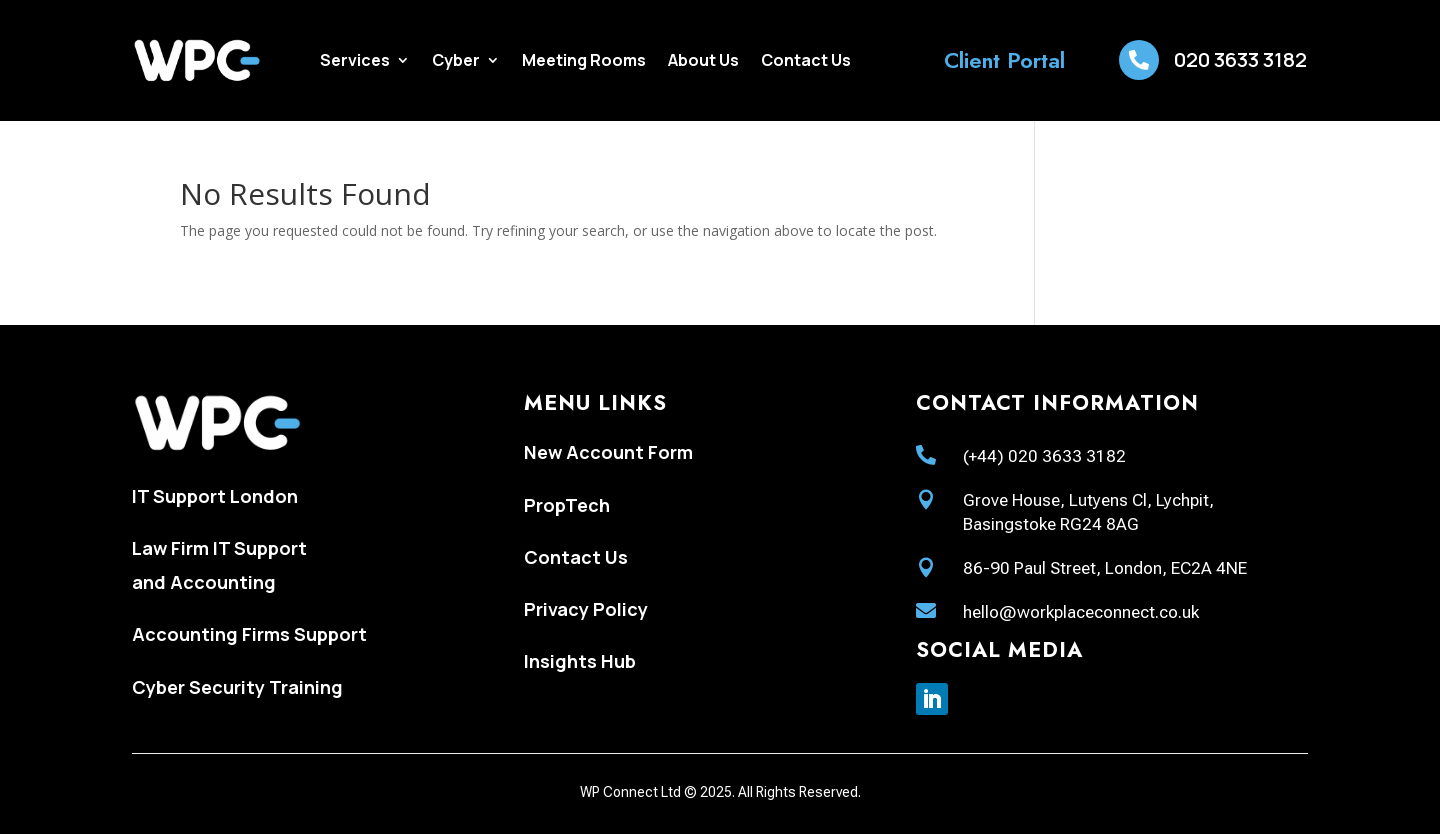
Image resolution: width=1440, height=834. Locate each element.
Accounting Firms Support (249, 634)
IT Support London (215, 496)
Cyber (456, 62)
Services (355, 62)
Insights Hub (580, 661)
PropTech (567, 505)
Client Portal (1004, 60)
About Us (703, 62)
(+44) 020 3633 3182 (1044, 456)
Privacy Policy (586, 609)
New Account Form (608, 452)
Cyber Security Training (237, 687)
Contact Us (806, 62)
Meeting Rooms (584, 62)
